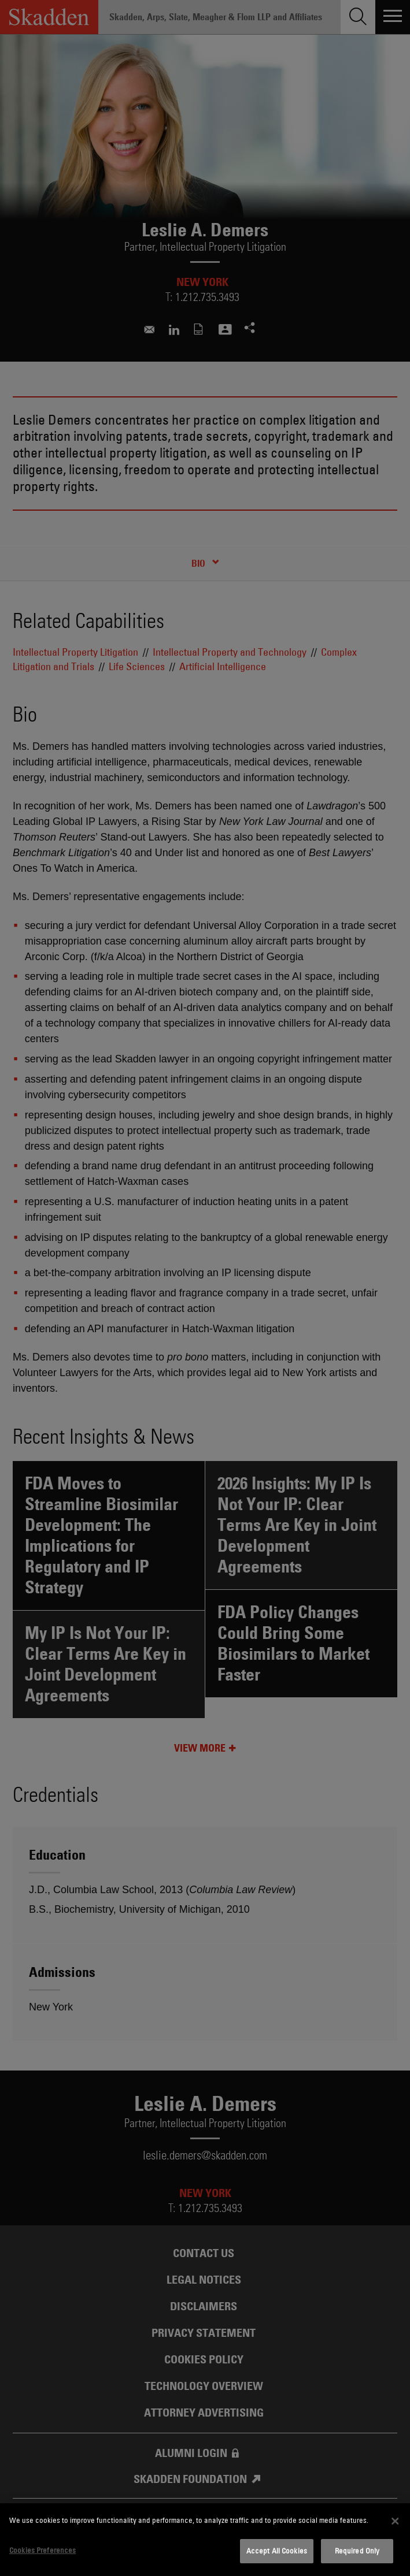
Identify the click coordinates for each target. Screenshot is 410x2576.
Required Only (357, 2550)
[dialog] (205, 2539)
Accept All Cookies (276, 2550)
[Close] (395, 2521)
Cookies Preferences (42, 2550)
